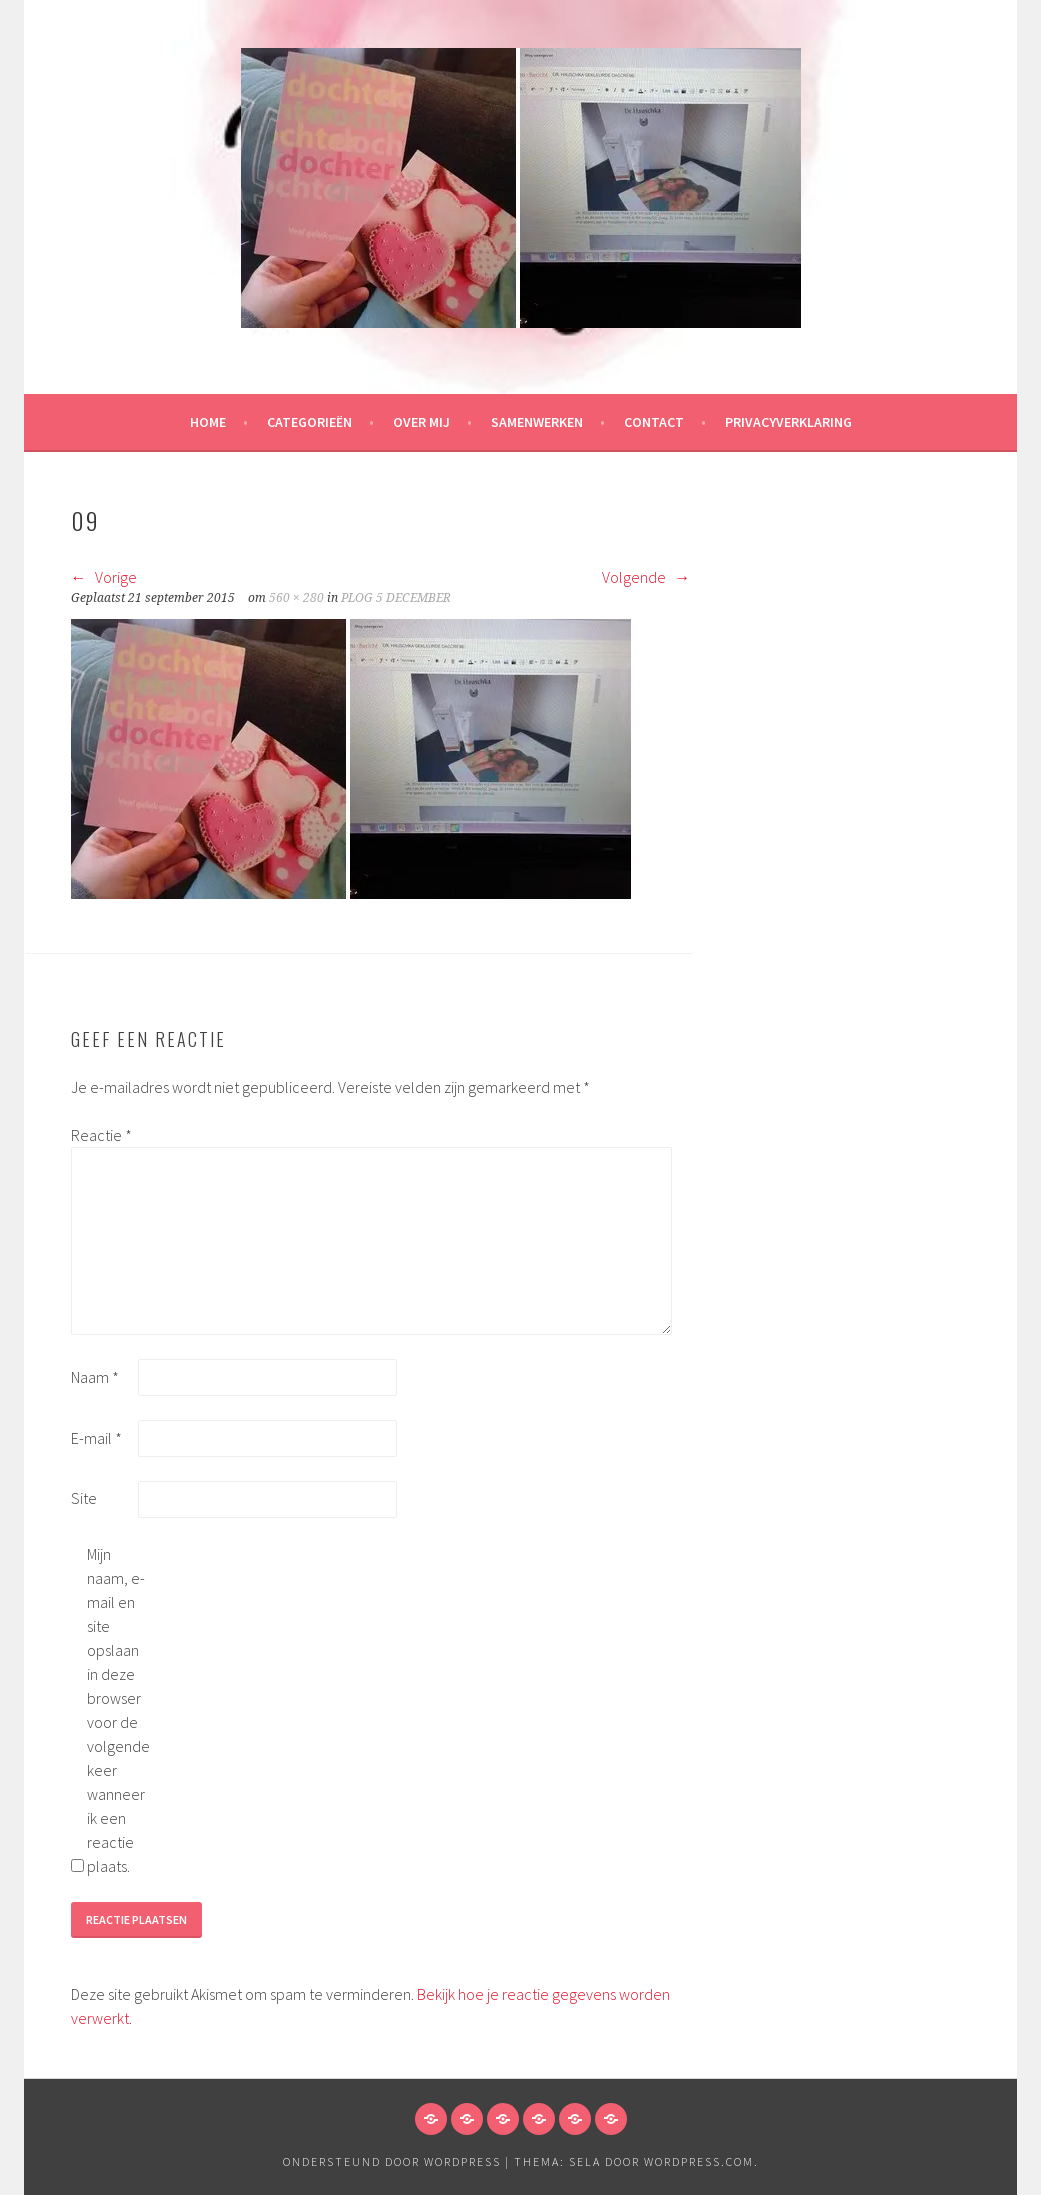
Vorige (104, 577)
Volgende (646, 577)
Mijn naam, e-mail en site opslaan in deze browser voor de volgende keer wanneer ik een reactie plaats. (118, 1710)
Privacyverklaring (788, 422)
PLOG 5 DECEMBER (396, 598)
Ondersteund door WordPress (392, 2161)
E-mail (96, 1438)
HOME (208, 422)
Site (84, 1498)
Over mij (421, 422)
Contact (654, 422)
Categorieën (309, 422)
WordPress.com (699, 2161)
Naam (95, 1377)
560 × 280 (296, 598)
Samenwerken (537, 422)
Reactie (101, 1135)
